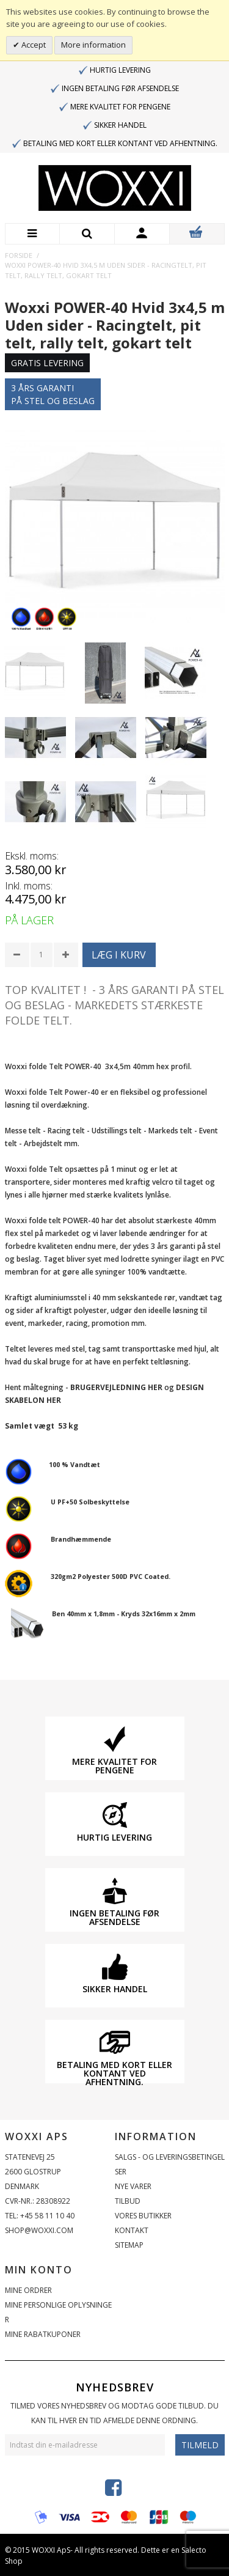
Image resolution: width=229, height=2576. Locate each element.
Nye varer (133, 2186)
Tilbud (127, 2201)
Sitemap (129, 2245)
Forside (18, 255)
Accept (33, 44)
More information (93, 44)
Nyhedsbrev (115, 2387)
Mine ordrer (28, 2290)
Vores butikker (143, 2215)
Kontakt (131, 2230)
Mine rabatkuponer (43, 2334)
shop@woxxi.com (39, 2230)
